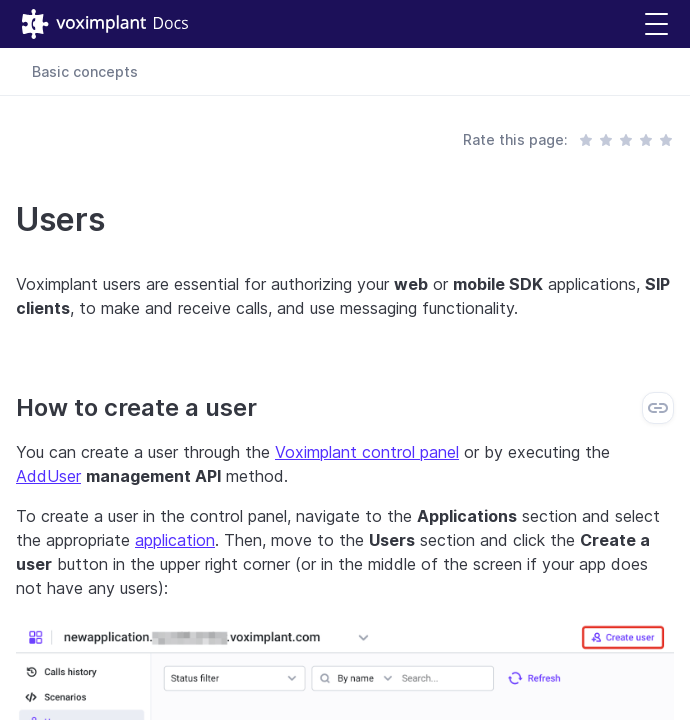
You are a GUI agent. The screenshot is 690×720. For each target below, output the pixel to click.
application (175, 540)
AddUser (48, 476)
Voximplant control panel (367, 452)
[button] (656, 24)
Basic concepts (85, 71)
